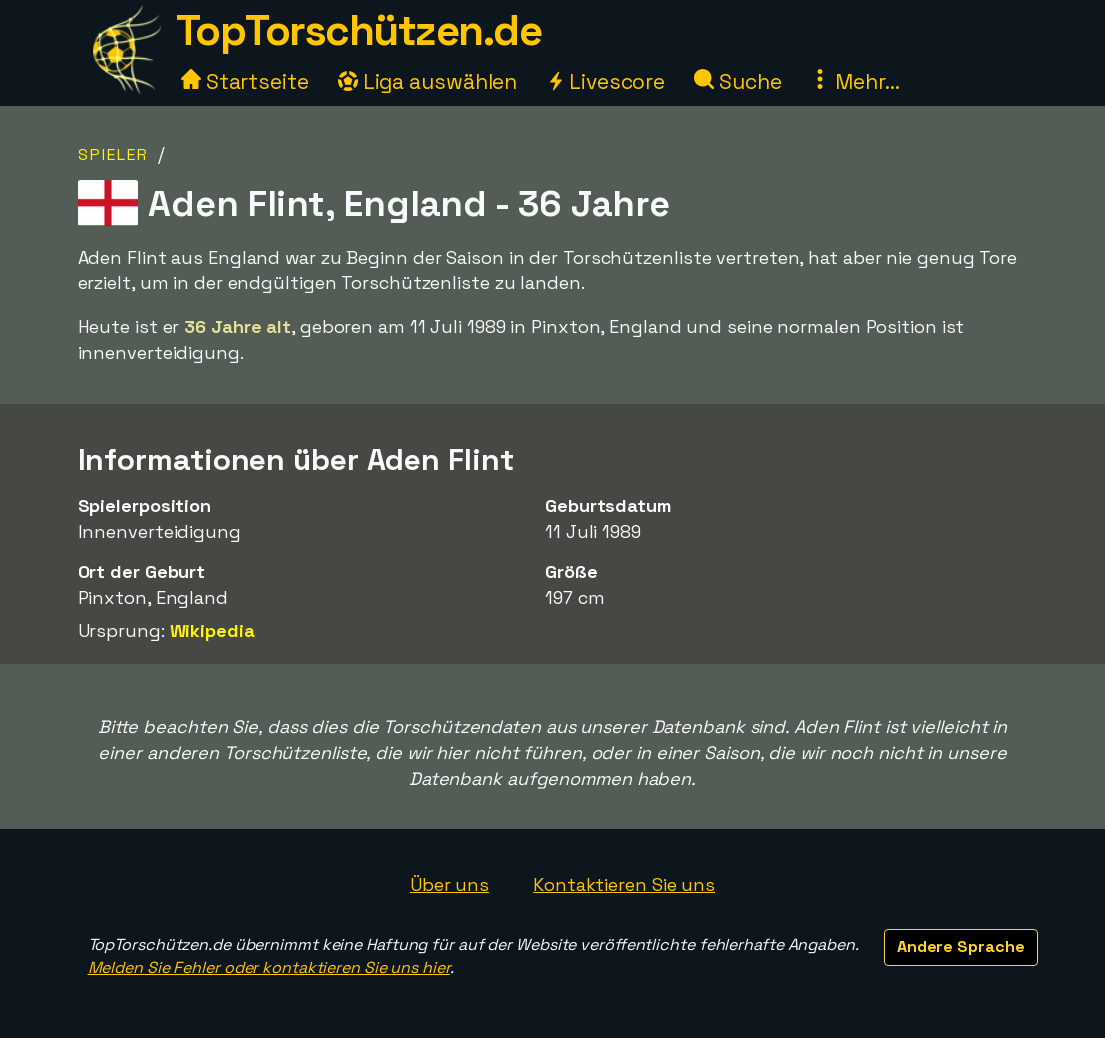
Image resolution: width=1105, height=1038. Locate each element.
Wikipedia (212, 630)
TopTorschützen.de (359, 30)
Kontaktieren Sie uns (624, 884)
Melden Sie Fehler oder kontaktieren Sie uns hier (269, 967)
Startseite (245, 81)
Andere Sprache (961, 946)
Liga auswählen (428, 81)
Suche (737, 81)
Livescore (605, 81)
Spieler (113, 154)
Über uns (449, 884)
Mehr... (854, 81)
